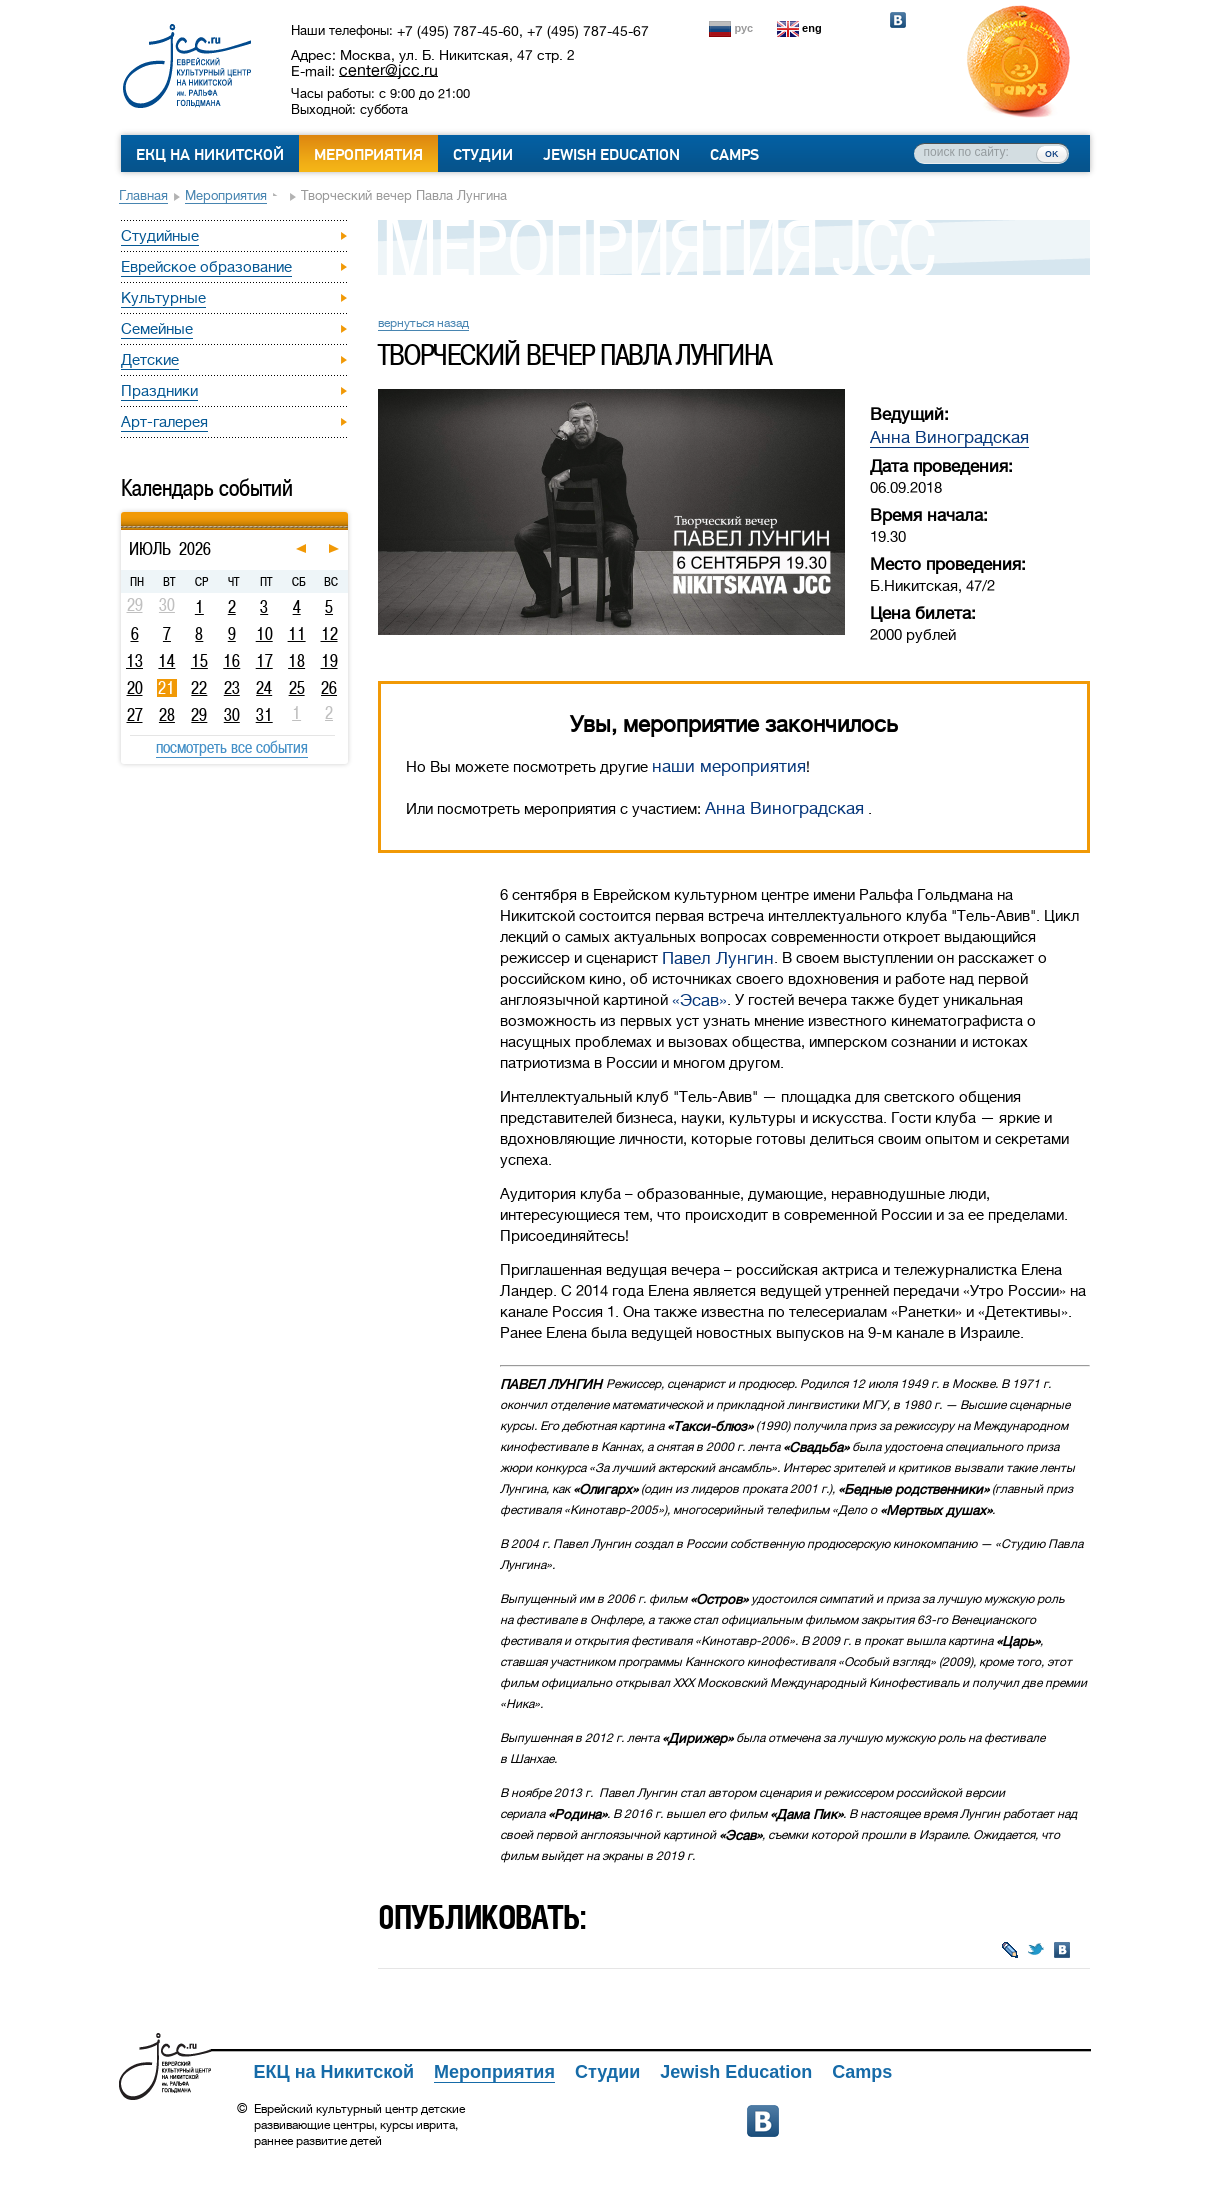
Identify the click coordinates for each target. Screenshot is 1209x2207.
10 (264, 634)
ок (1051, 153)
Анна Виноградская (949, 437)
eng (812, 28)
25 (297, 688)
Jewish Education (611, 155)
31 (264, 715)
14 (166, 661)
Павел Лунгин (718, 958)
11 (297, 634)
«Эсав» (699, 1000)
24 (264, 688)
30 (232, 715)
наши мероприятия (729, 766)
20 (135, 688)
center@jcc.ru (388, 70)
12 (329, 634)
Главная (143, 195)
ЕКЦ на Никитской (210, 155)
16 (231, 661)
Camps (734, 155)
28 (167, 715)
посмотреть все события (232, 747)
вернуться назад (423, 323)
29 (199, 715)
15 (199, 661)
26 (329, 688)
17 (264, 661)
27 (135, 715)
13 (134, 661)
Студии (483, 155)
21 (166, 688)
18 (296, 661)
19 (329, 661)
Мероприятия (368, 155)
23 (232, 688)
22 (199, 688)
